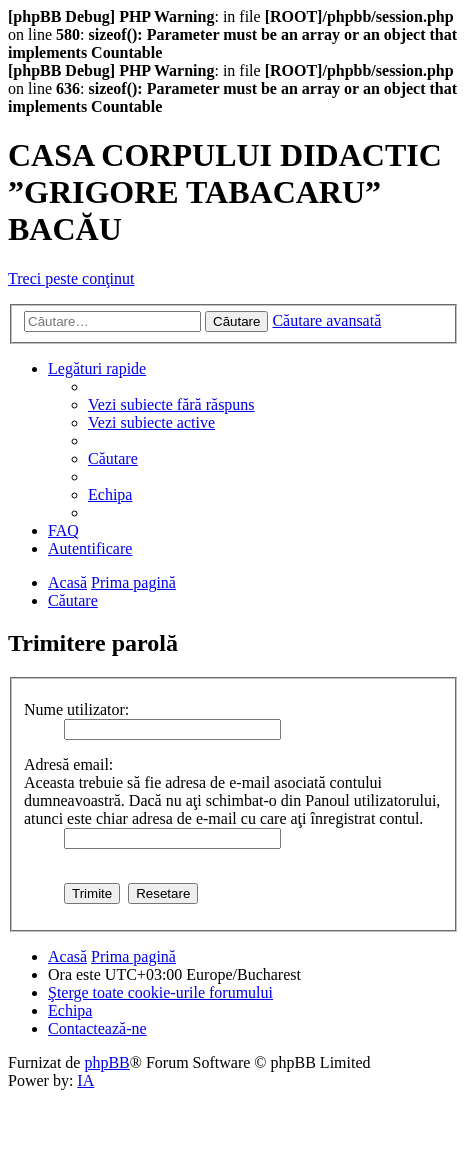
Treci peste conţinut (71, 278)
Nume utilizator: (76, 709)
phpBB (106, 1062)
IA (85, 1080)
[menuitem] (171, 404)
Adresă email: (68, 764)
